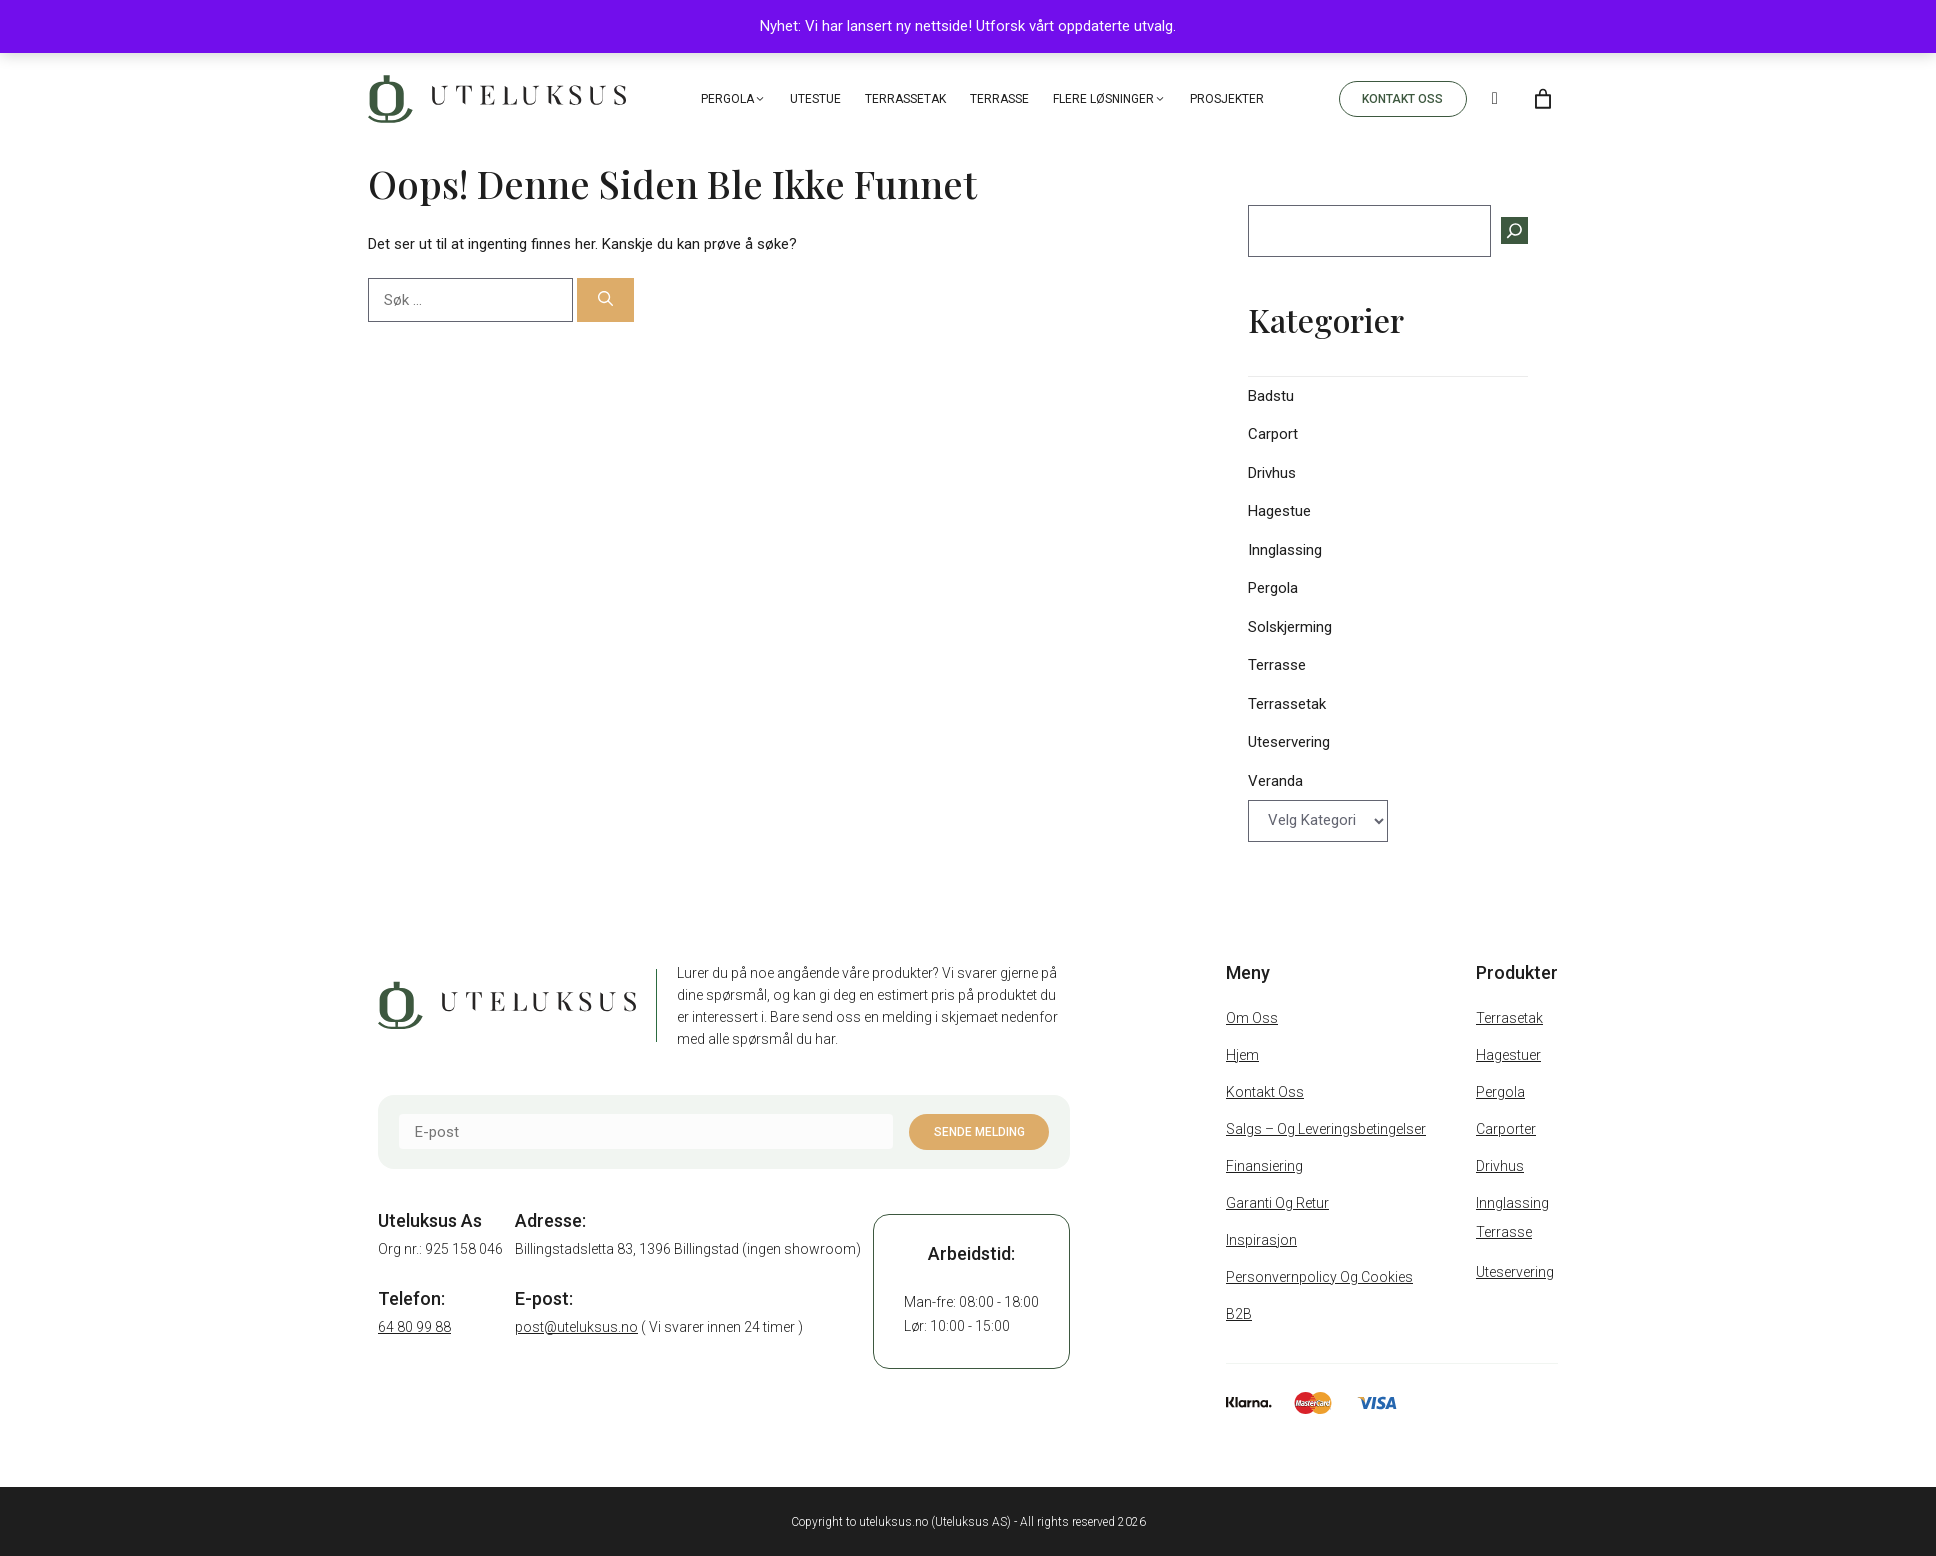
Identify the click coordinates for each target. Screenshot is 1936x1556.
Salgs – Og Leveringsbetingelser (1326, 1129)
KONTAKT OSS (1402, 99)
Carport (1273, 434)
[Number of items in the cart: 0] (1543, 99)
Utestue (815, 99)
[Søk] (605, 300)
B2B (1239, 1314)
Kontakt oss (1265, 1092)
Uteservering (1289, 742)
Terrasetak (1509, 1018)
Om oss (1252, 1018)
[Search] (1495, 99)
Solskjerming (1290, 627)
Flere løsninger (1109, 99)
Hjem (1242, 1055)
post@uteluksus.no (576, 1327)
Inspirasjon (1261, 1240)
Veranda (1275, 781)
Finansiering (1264, 1166)
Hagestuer (1508, 1055)
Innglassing (1285, 550)
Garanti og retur (1277, 1203)
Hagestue (1279, 511)
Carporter (1506, 1129)
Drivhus (1272, 473)
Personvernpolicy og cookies (1319, 1277)
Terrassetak (905, 99)
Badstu (1271, 396)
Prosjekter (1227, 99)
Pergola (733, 99)
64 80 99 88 (414, 1327)
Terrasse (999, 99)
